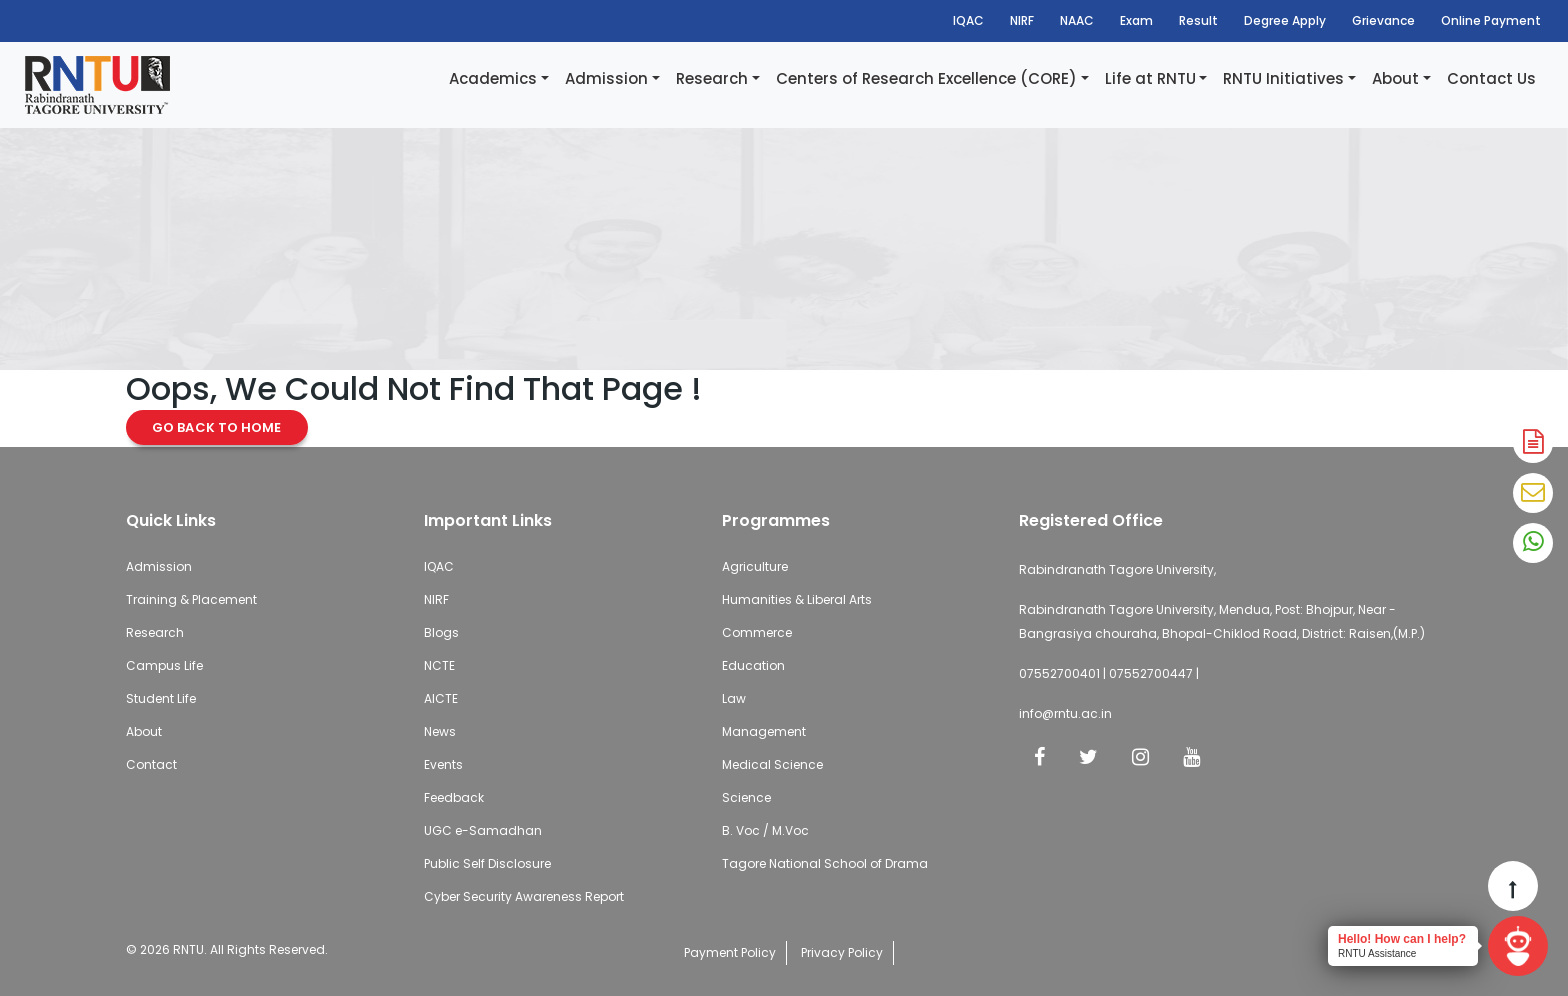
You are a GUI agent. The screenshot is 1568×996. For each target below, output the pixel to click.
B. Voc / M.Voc (765, 830)
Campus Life (164, 665)
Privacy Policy (842, 952)
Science (746, 797)
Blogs (441, 632)
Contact (151, 764)
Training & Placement (191, 599)
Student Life (161, 698)
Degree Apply (1285, 20)
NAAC (1077, 20)
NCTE (439, 665)
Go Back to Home (217, 427)
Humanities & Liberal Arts (797, 599)
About (1395, 78)
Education (753, 665)
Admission (606, 78)
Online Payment (1491, 20)
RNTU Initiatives (1283, 78)
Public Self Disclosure (487, 863)
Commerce (757, 632)
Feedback (454, 797)
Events (443, 764)
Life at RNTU (1150, 78)
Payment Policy (730, 952)
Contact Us (1491, 78)
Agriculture (755, 566)
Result (1198, 20)
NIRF (1022, 20)
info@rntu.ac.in (1065, 713)
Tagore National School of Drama (825, 863)
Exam (1136, 20)
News (440, 731)
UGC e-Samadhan (483, 830)
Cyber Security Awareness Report (524, 896)
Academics (493, 78)
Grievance (1383, 20)
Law (734, 698)
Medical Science (772, 764)
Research (712, 78)
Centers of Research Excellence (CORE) (926, 78)
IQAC (968, 20)
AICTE (441, 698)
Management (764, 731)
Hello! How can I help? (1402, 939)
